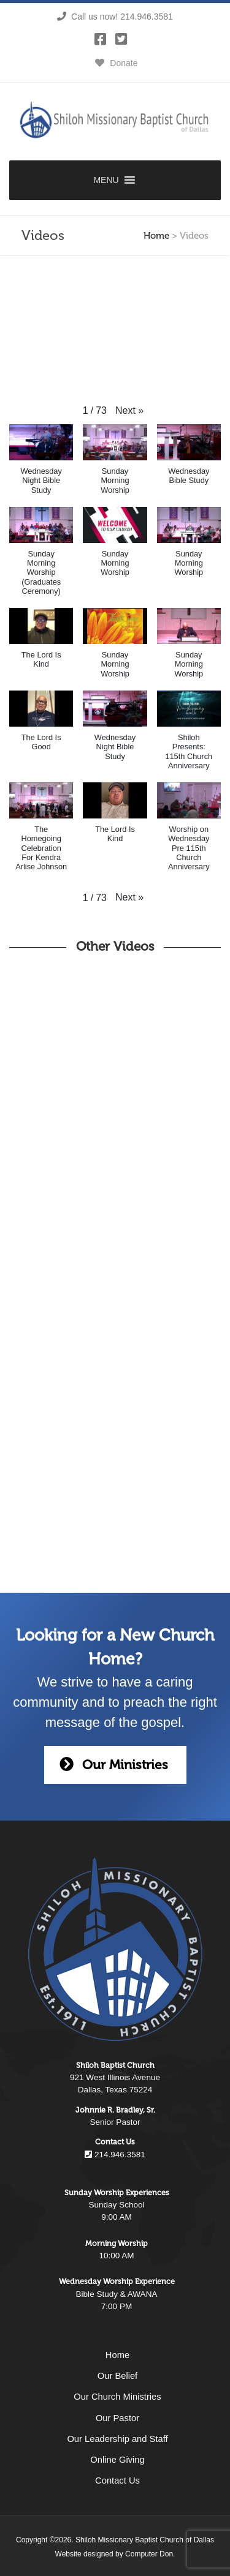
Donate (114, 63)
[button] (129, 410)
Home (156, 235)
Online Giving (117, 2460)
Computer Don (149, 2554)
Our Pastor (117, 2418)
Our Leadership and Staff (117, 2439)
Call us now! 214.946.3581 (115, 16)
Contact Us (117, 2480)
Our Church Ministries (117, 2397)
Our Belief (117, 2376)
